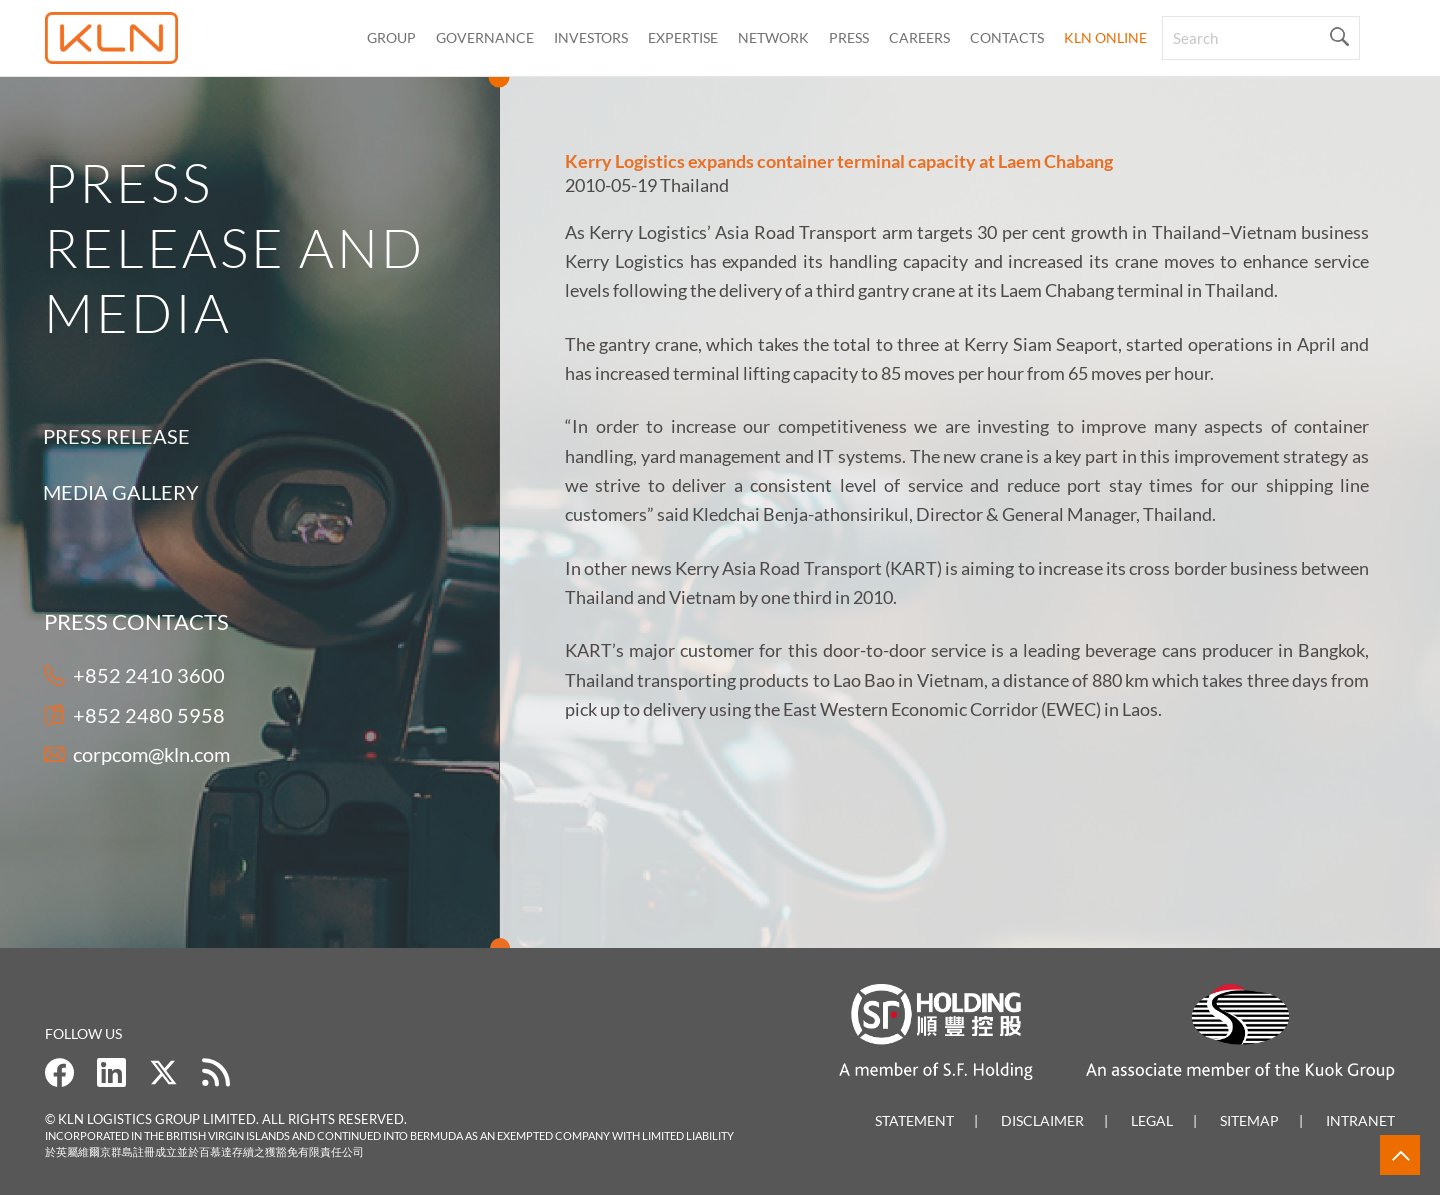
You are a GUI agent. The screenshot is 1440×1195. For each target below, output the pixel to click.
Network (773, 37)
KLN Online (1105, 37)
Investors (591, 37)
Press (849, 37)
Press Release (112, 436)
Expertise (683, 37)
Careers (919, 37)
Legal (1152, 1120)
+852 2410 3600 (149, 675)
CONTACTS (1007, 37)
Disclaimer (1042, 1120)
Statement (914, 1120)
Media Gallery (117, 492)
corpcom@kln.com (151, 754)
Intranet (1360, 1120)
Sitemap (1249, 1120)
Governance (485, 37)
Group (391, 37)
